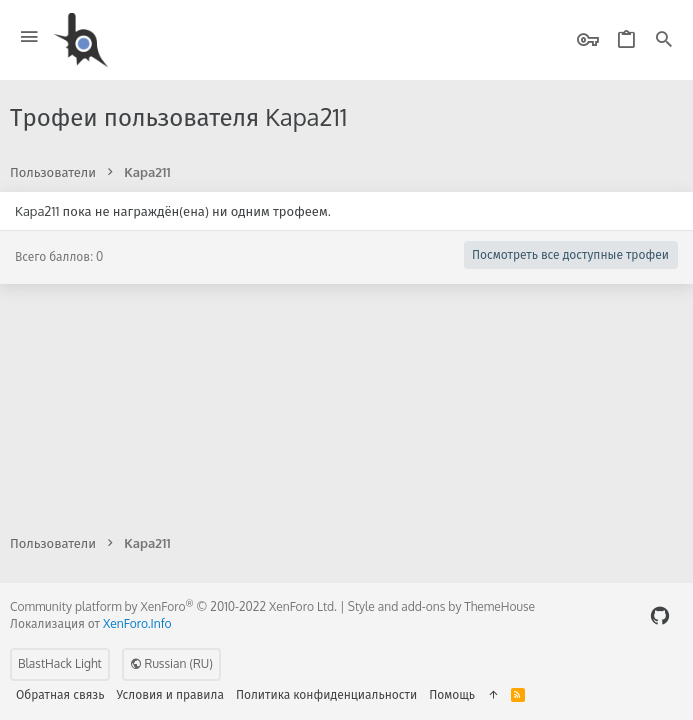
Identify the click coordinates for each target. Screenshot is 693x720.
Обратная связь (60, 694)
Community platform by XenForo (173, 606)
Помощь (452, 694)
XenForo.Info (137, 623)
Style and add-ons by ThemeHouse (441, 606)
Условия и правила (170, 694)
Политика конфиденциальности (326, 694)
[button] (29, 37)
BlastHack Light (60, 663)
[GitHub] (660, 615)
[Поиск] (664, 40)
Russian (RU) (171, 663)
